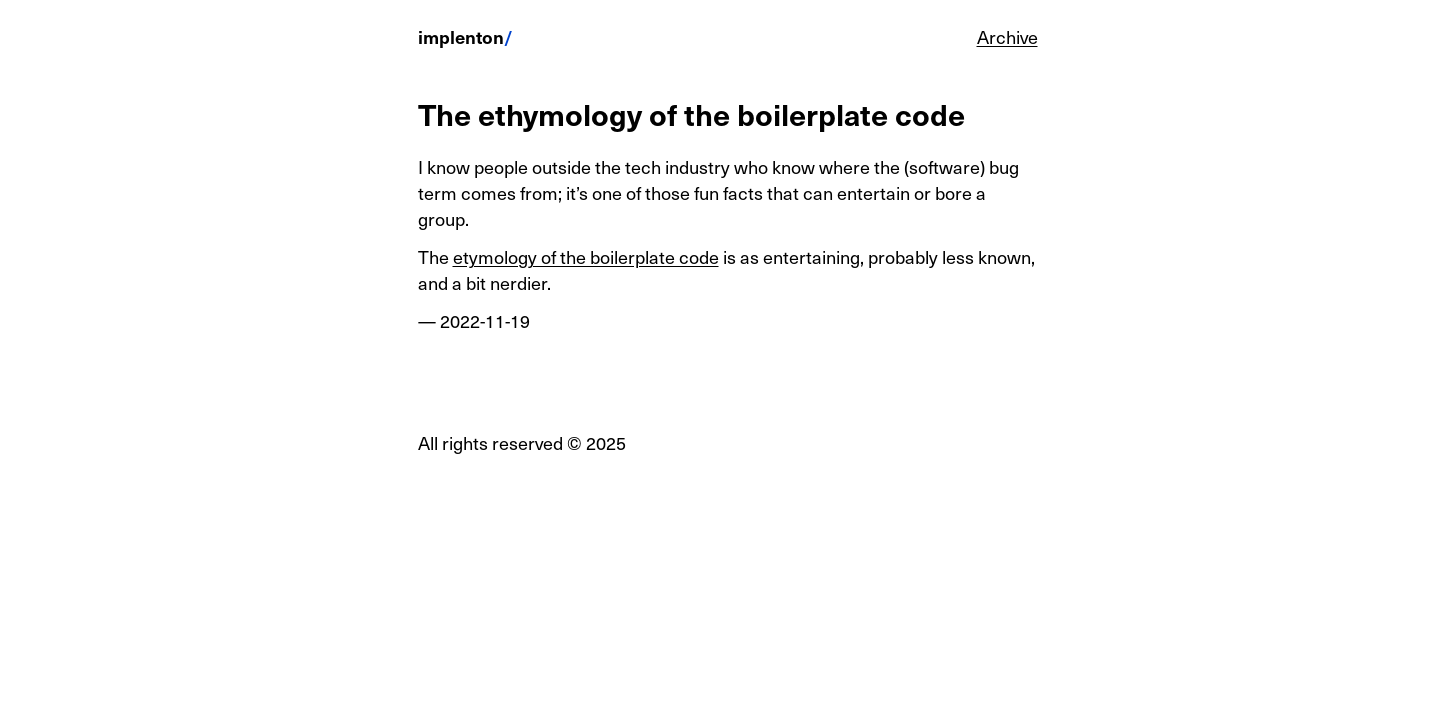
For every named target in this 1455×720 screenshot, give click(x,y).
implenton (461, 36)
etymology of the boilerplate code (586, 256)
